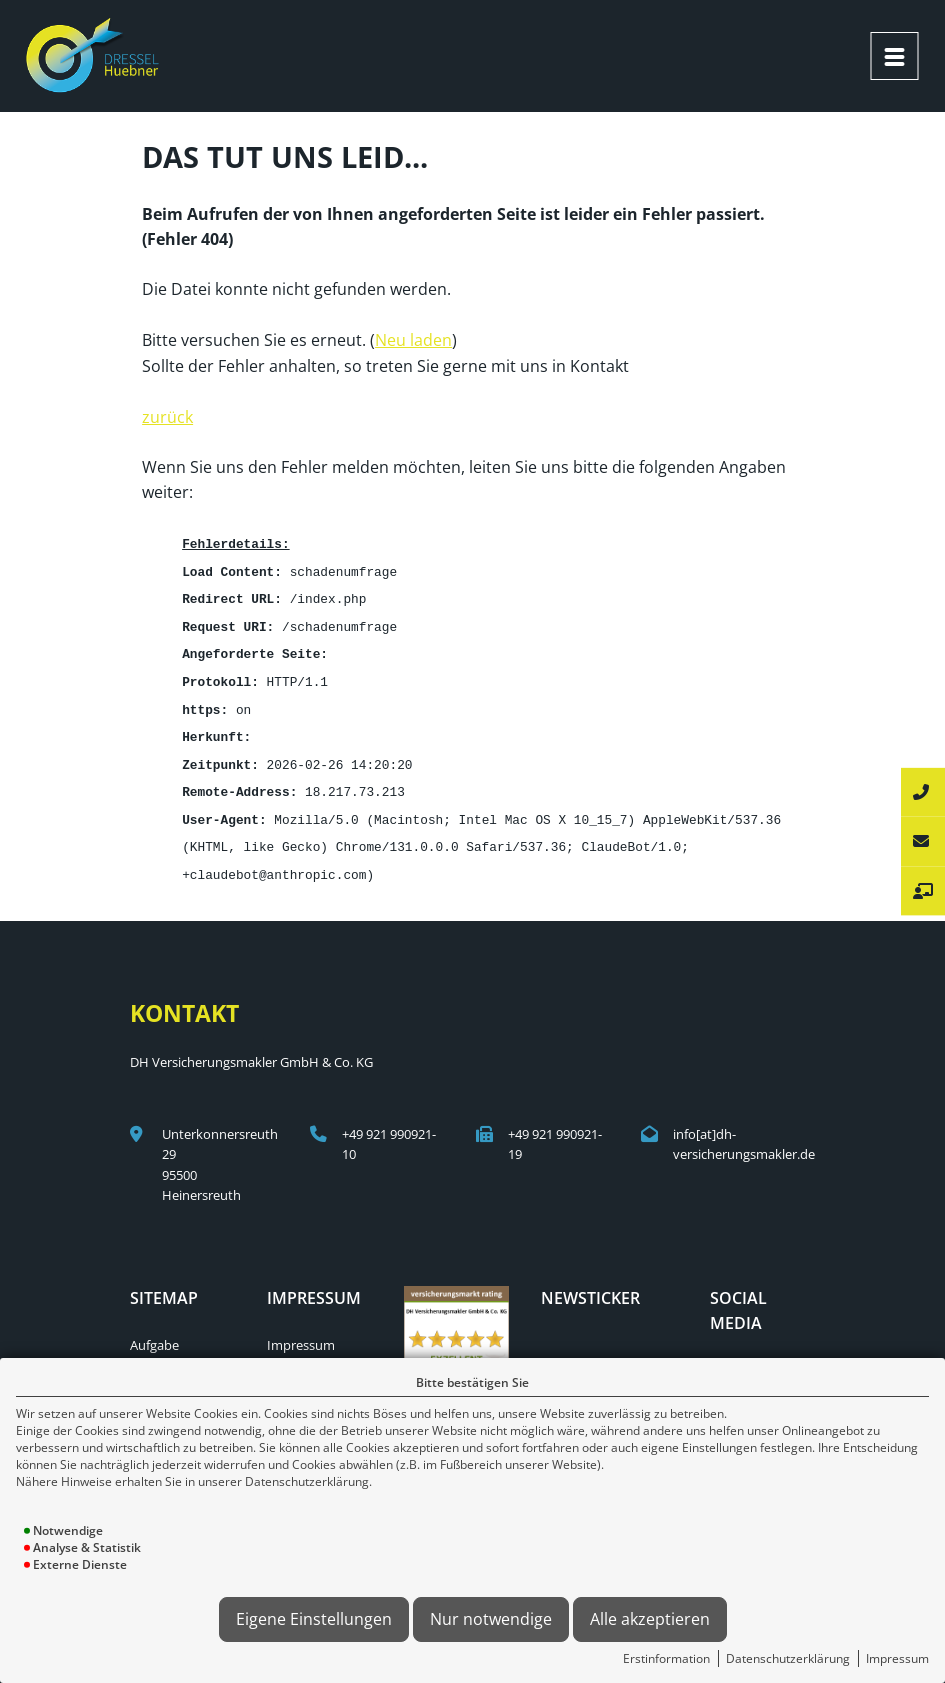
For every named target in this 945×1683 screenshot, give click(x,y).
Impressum (897, 1658)
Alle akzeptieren (650, 1619)
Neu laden (413, 338)
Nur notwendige (491, 1619)
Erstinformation (666, 1658)
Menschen (161, 1351)
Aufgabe (154, 1330)
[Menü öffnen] (894, 56)
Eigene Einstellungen (314, 1619)
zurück (167, 415)
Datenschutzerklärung (788, 1658)
